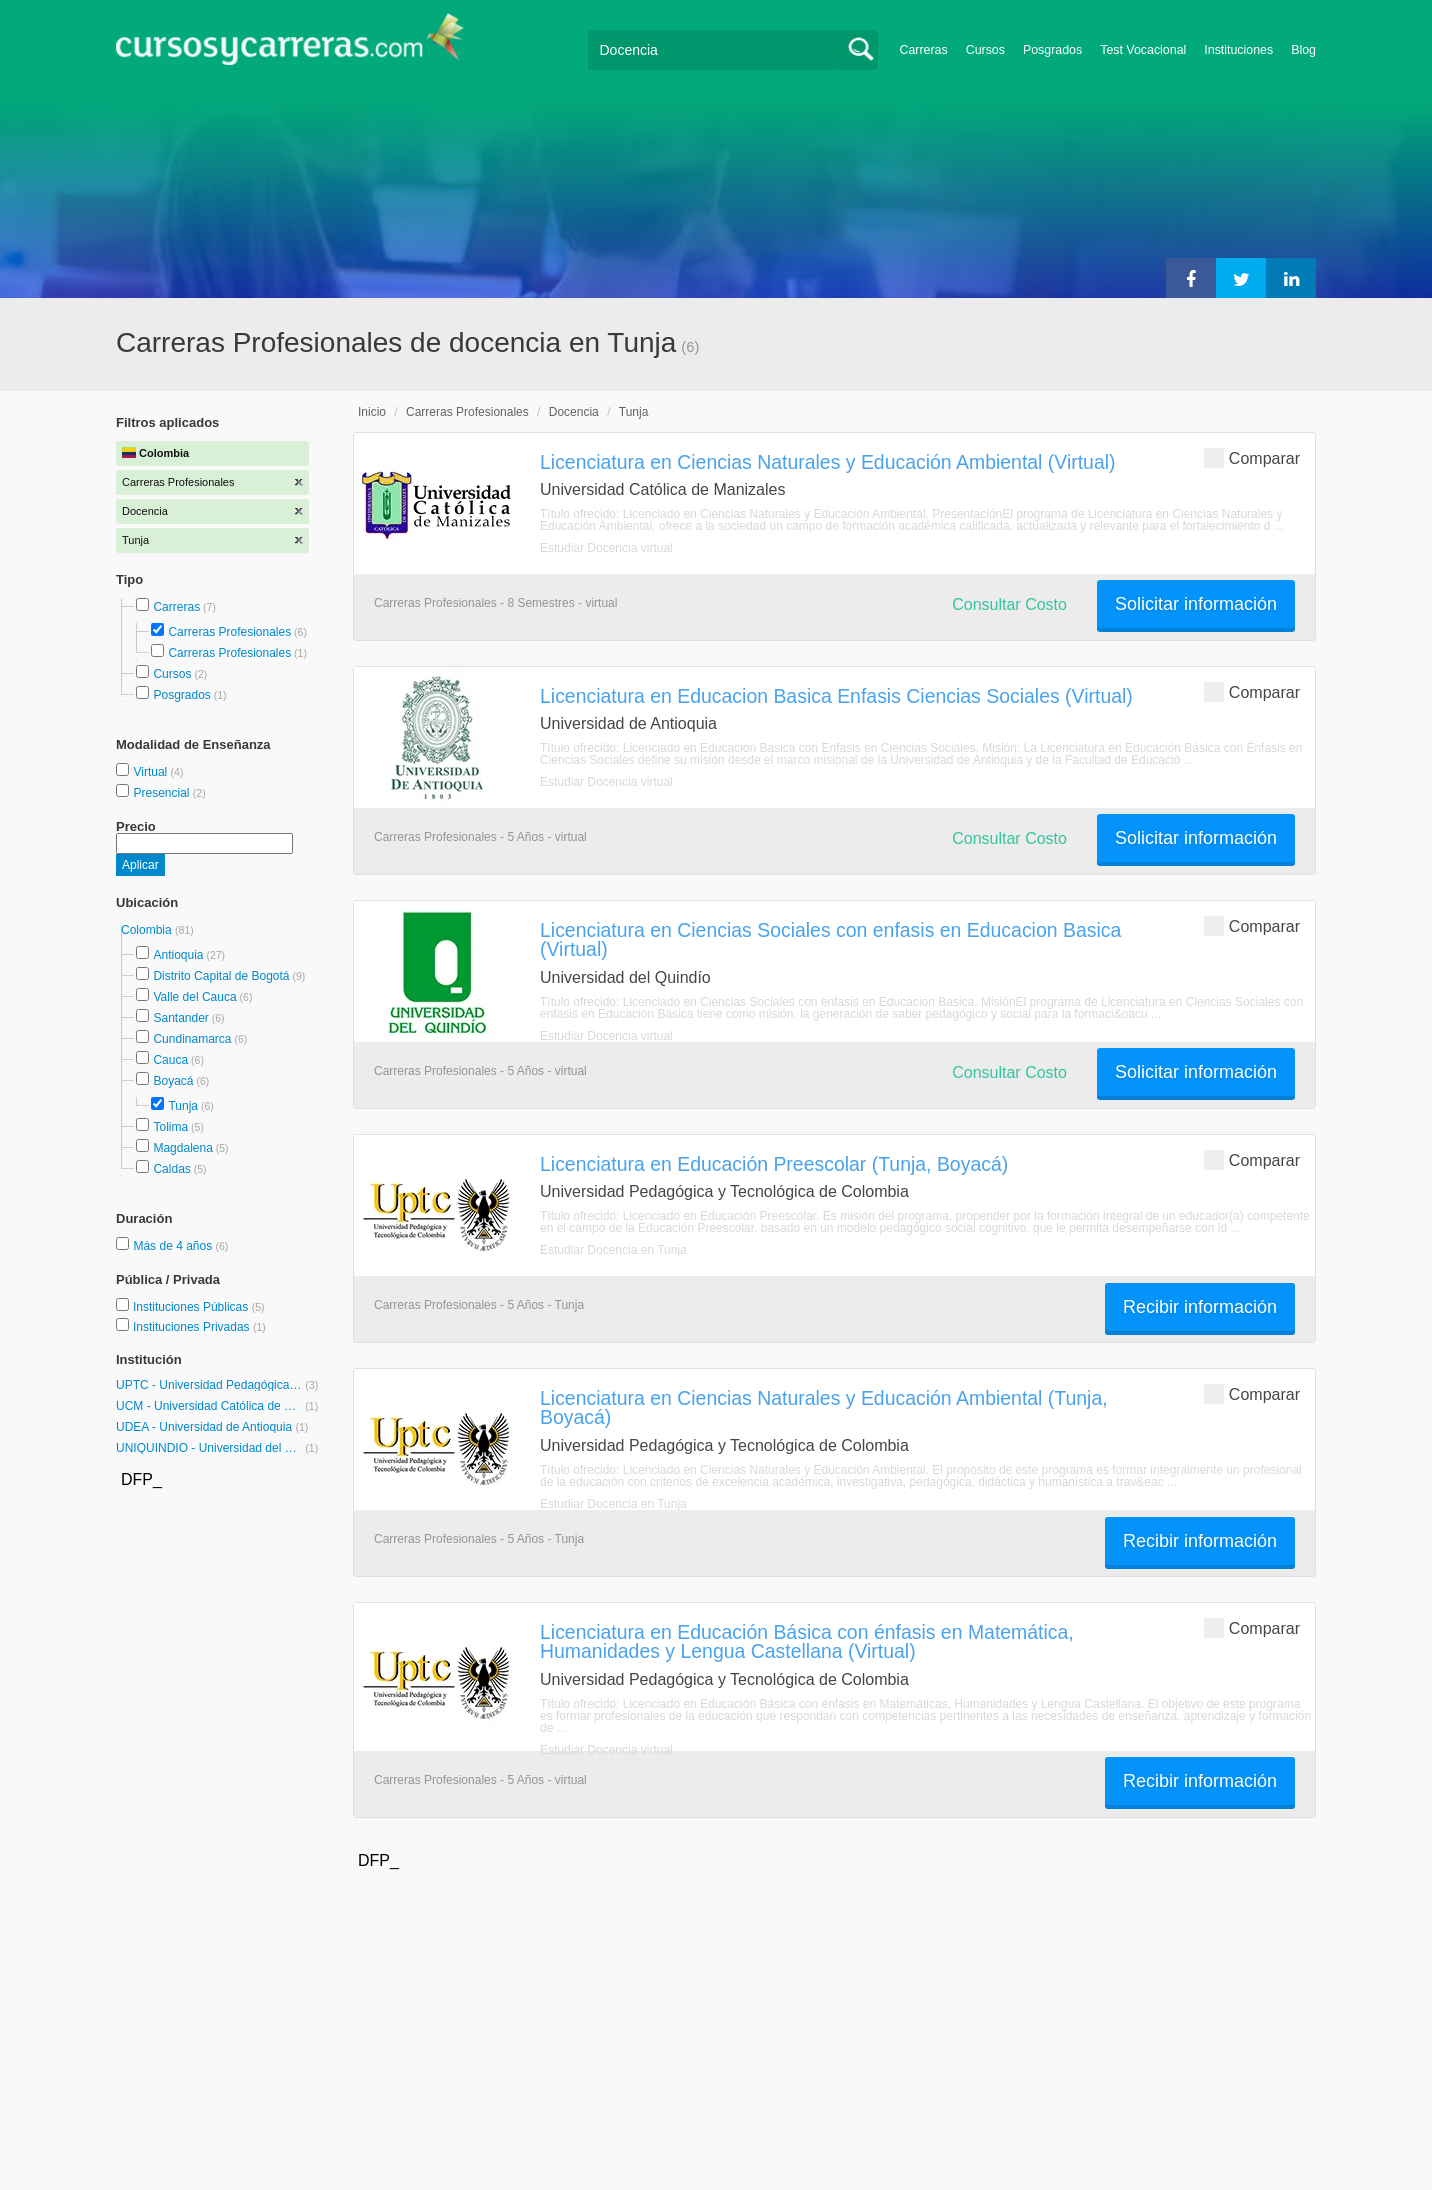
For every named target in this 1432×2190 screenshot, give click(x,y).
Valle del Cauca (194, 997)
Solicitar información (1196, 604)
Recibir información (1200, 1307)
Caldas (171, 1169)
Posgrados (1052, 50)
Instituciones (1238, 50)
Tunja (183, 1106)
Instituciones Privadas (199, 1327)
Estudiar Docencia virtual (606, 548)
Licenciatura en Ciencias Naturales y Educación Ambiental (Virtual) (828, 462)
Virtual (151, 772)
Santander (180, 1018)
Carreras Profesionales (229, 632)
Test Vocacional (1143, 50)
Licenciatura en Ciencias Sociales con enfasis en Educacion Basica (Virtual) (830, 939)
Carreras (924, 50)
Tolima (170, 1127)
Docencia (574, 412)
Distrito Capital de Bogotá (221, 976)
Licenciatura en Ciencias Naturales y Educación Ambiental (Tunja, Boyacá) (824, 1407)
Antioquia (178, 955)
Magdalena (182, 1148)
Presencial (162, 793)
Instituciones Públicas (199, 1307)
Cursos (985, 50)
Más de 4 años (174, 1246)
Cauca (170, 1060)
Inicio (372, 412)
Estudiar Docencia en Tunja (613, 1250)
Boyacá (173, 1081)
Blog (1303, 50)
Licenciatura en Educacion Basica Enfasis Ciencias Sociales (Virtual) (836, 696)
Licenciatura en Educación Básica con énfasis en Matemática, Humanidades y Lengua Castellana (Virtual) (807, 1641)
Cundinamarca (192, 1039)
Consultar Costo (1009, 604)
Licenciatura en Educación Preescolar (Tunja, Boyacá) (774, 1164)
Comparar (1252, 457)
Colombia (148, 930)
